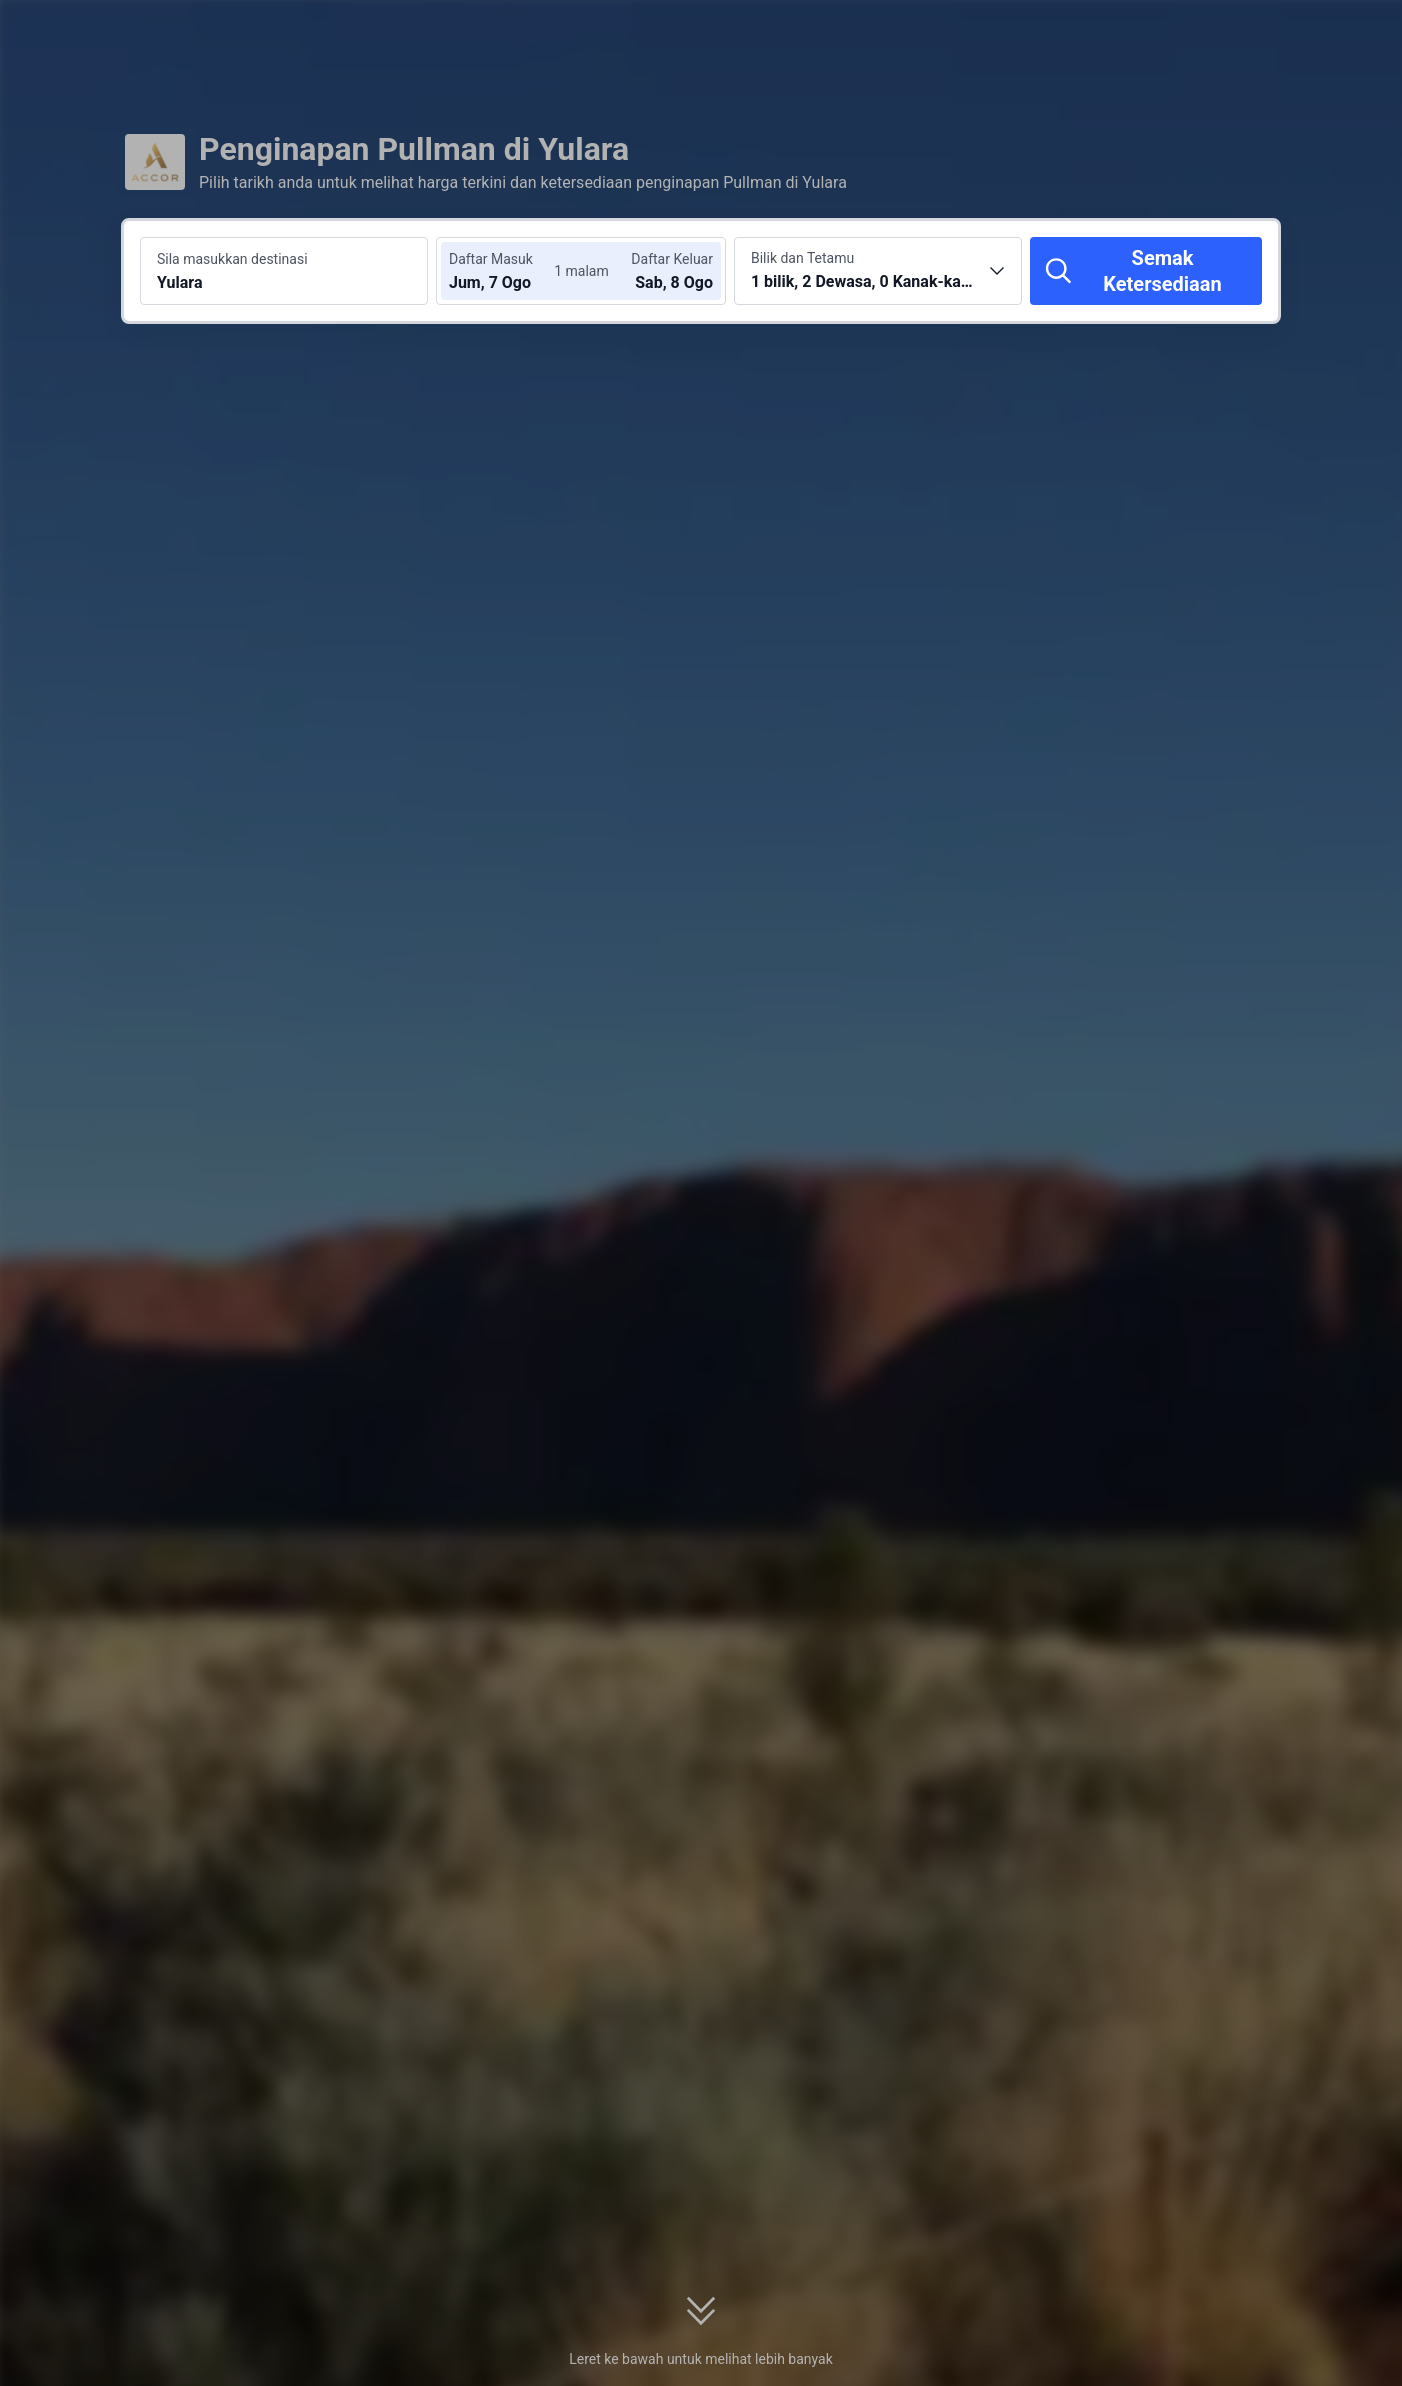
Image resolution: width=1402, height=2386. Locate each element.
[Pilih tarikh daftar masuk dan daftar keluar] (509, 271)
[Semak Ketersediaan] (1146, 271)
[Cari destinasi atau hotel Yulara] (284, 271)
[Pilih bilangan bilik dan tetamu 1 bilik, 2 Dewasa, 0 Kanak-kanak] (878, 271)
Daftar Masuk (491, 259)
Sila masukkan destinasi (232, 259)
